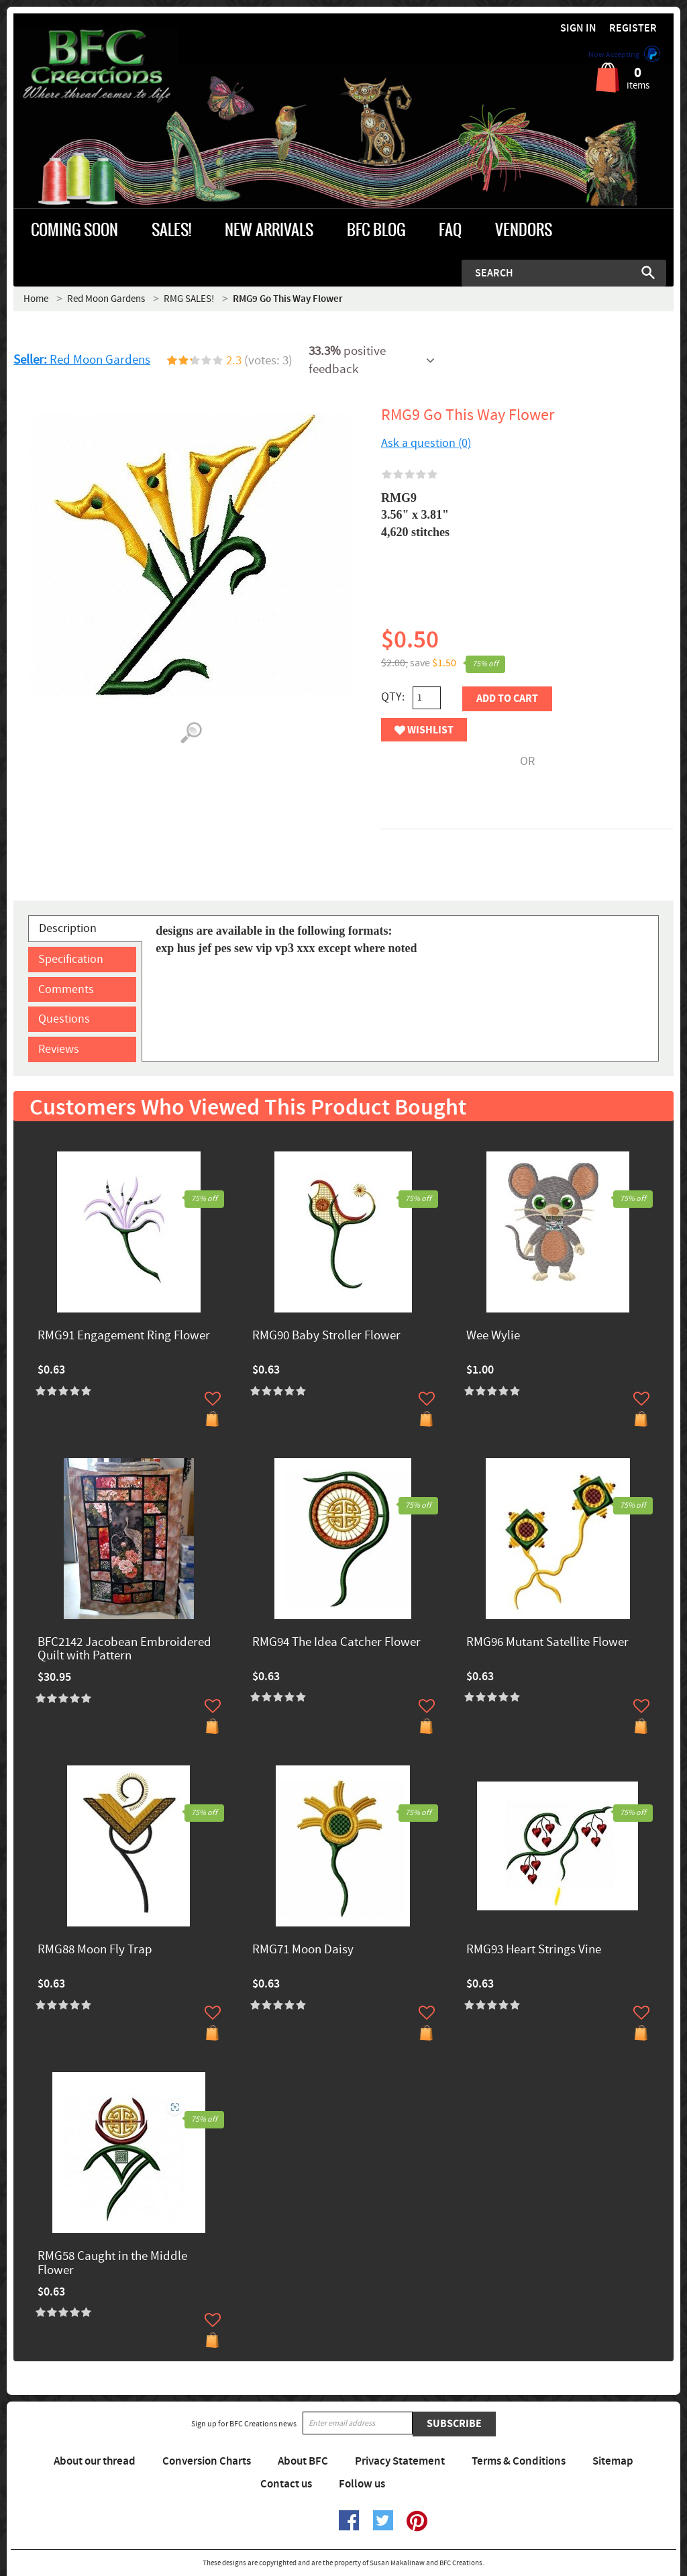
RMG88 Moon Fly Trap (95, 1950)
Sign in (578, 28)
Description (68, 928)
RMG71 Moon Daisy (303, 1950)
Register (633, 28)
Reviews (58, 1049)
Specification (70, 959)
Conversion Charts (206, 2461)
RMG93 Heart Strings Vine (533, 1950)
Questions (64, 1019)
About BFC (303, 2461)
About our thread (95, 2461)
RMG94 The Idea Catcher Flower (336, 1643)
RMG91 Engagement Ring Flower (124, 1336)
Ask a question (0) (426, 443)
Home (35, 299)
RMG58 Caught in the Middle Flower (112, 2264)
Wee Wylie (493, 1336)
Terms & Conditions (519, 2461)
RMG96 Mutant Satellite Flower (547, 1643)
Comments (66, 989)
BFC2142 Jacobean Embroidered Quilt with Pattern (124, 1650)
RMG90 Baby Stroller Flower (326, 1336)
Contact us (286, 2484)
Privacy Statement (400, 2461)
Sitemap (612, 2461)
